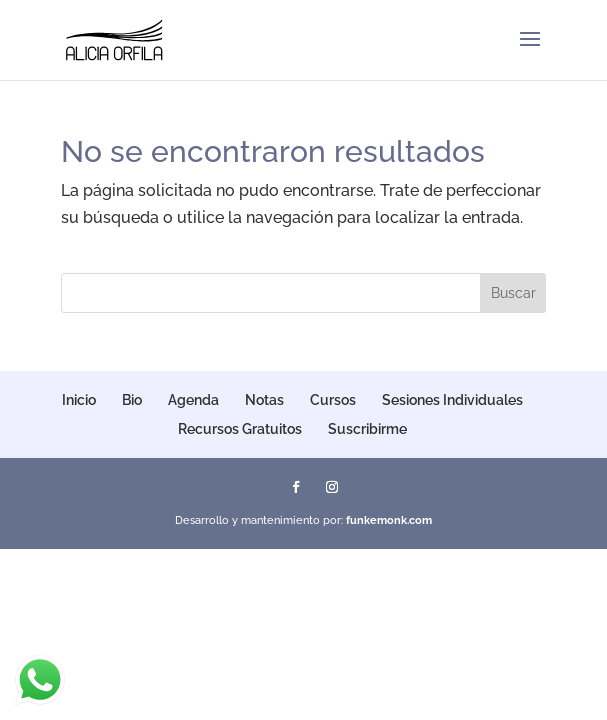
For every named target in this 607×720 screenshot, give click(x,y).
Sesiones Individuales (452, 400)
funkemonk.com (389, 520)
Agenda (193, 400)
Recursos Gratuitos (240, 429)
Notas (264, 400)
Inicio (79, 400)
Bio (132, 400)
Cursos (333, 400)
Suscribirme (367, 429)
